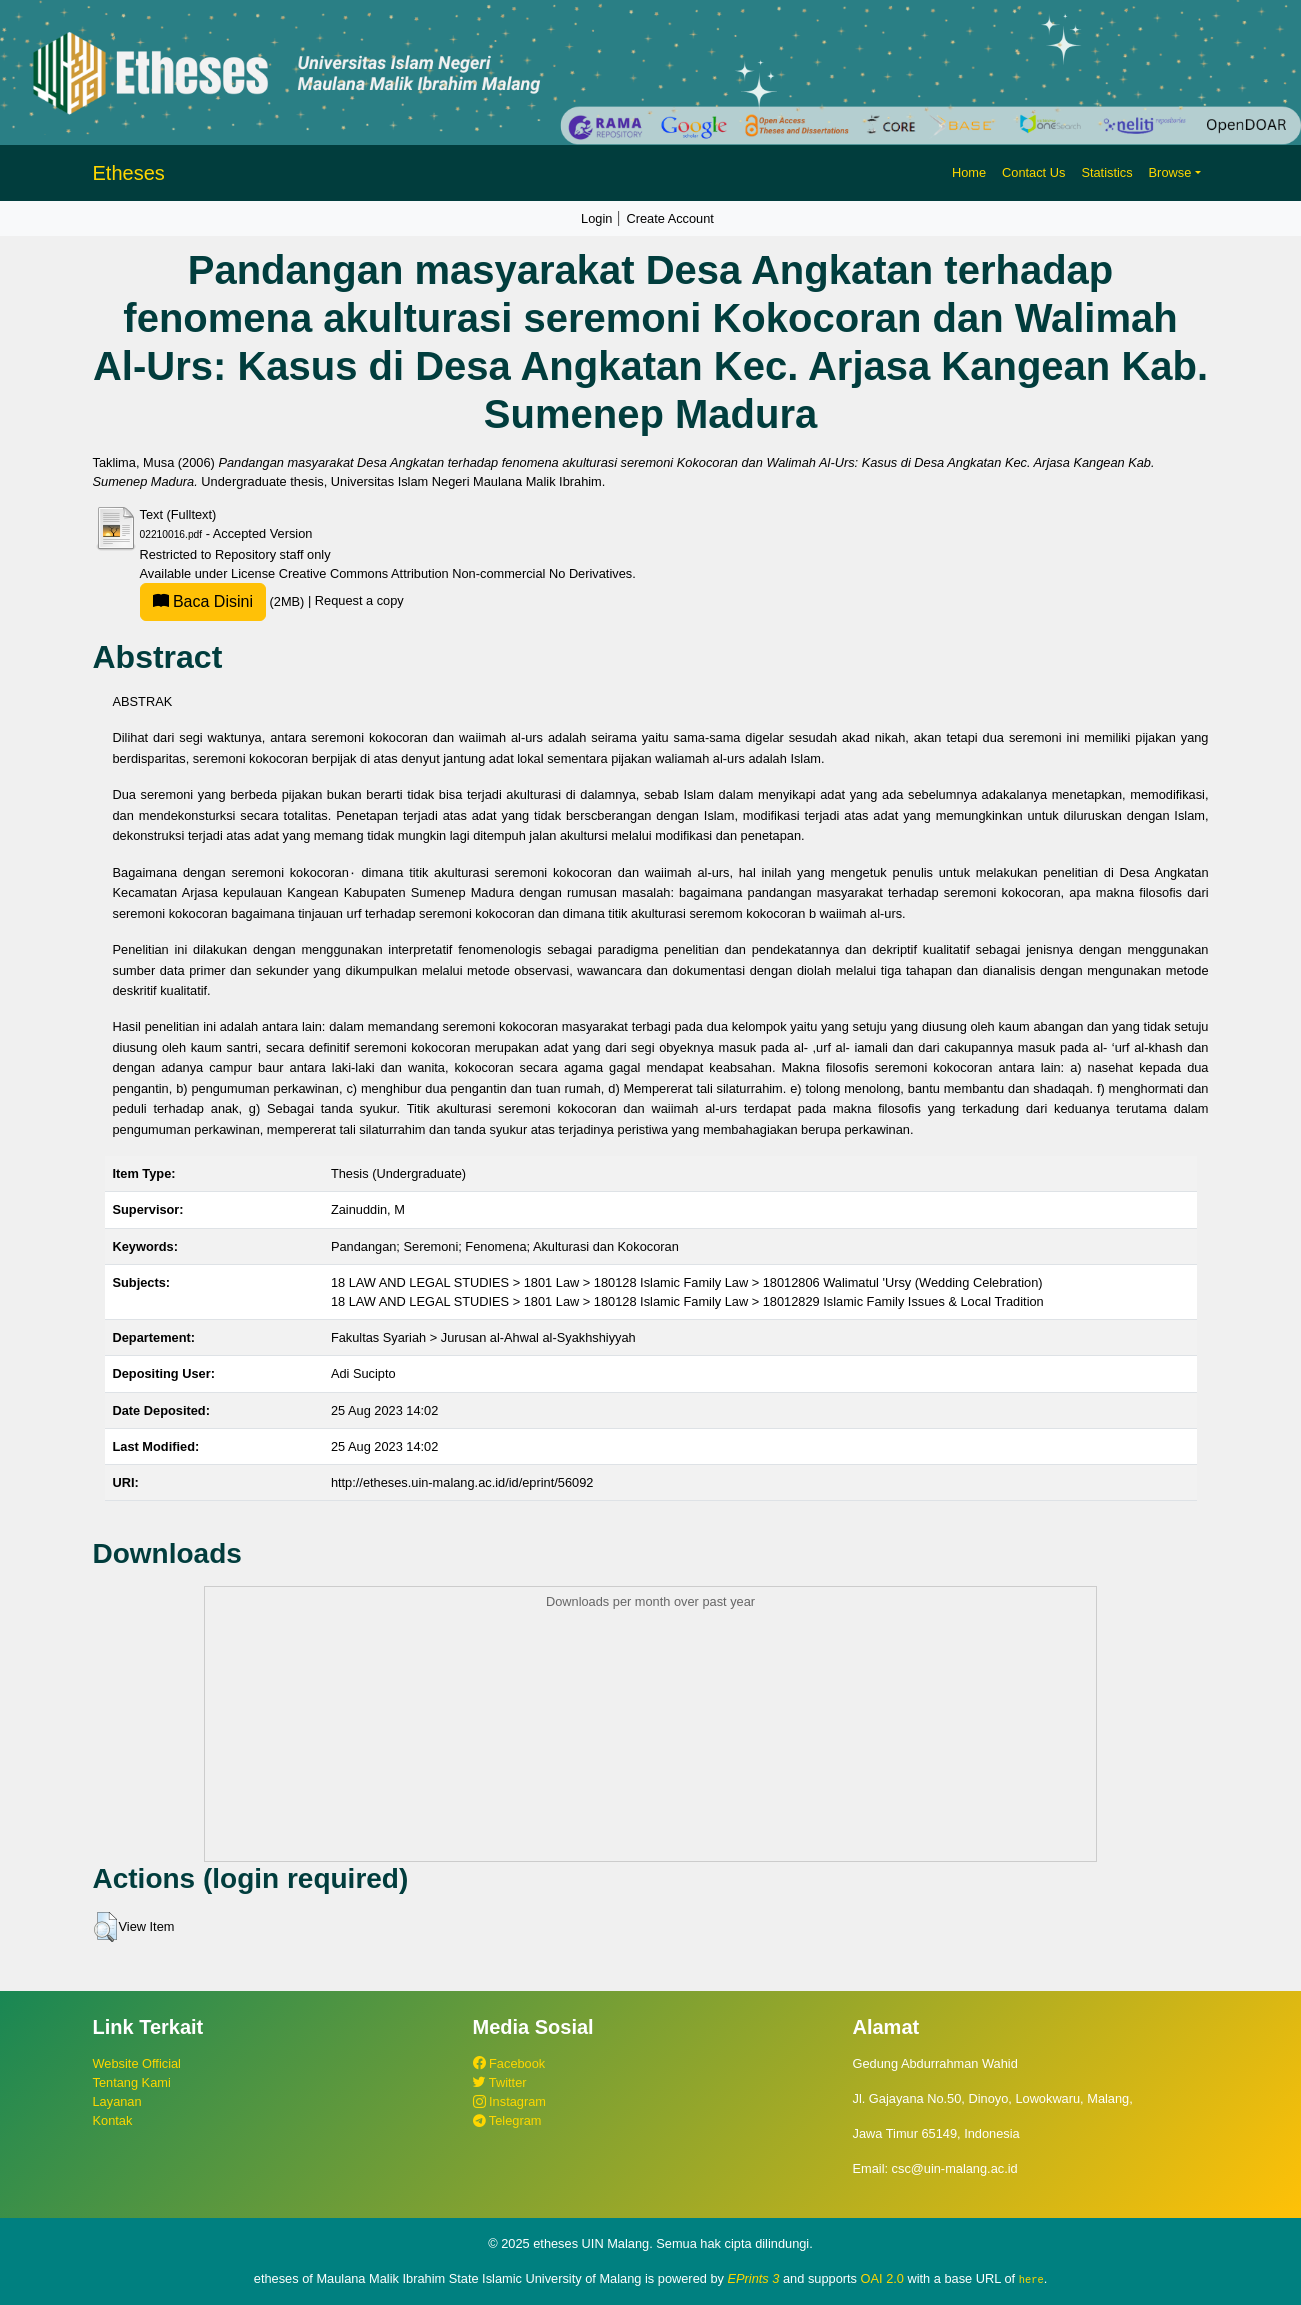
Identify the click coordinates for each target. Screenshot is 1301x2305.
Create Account (670, 218)
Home (969, 172)
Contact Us (1033, 172)
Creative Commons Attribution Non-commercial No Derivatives (455, 573)
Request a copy (359, 601)
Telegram (507, 2120)
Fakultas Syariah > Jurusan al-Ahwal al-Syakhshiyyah (483, 1337)
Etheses (129, 173)
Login (596, 218)
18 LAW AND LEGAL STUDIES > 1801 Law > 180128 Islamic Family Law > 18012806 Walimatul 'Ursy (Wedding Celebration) (687, 1282)
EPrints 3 (754, 2278)
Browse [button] (1170, 172)
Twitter (500, 2082)
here (1031, 2279)
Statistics (1106, 172)
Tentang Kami (132, 2082)
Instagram (509, 2101)
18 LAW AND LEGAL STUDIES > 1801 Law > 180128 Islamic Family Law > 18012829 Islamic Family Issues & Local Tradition (687, 1301)
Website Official (137, 2063)
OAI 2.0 (882, 2278)
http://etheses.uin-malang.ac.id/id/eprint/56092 (462, 1482)
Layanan (117, 2101)
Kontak (113, 2120)
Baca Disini (203, 601)
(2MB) (224, 601)
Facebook (509, 2063)
